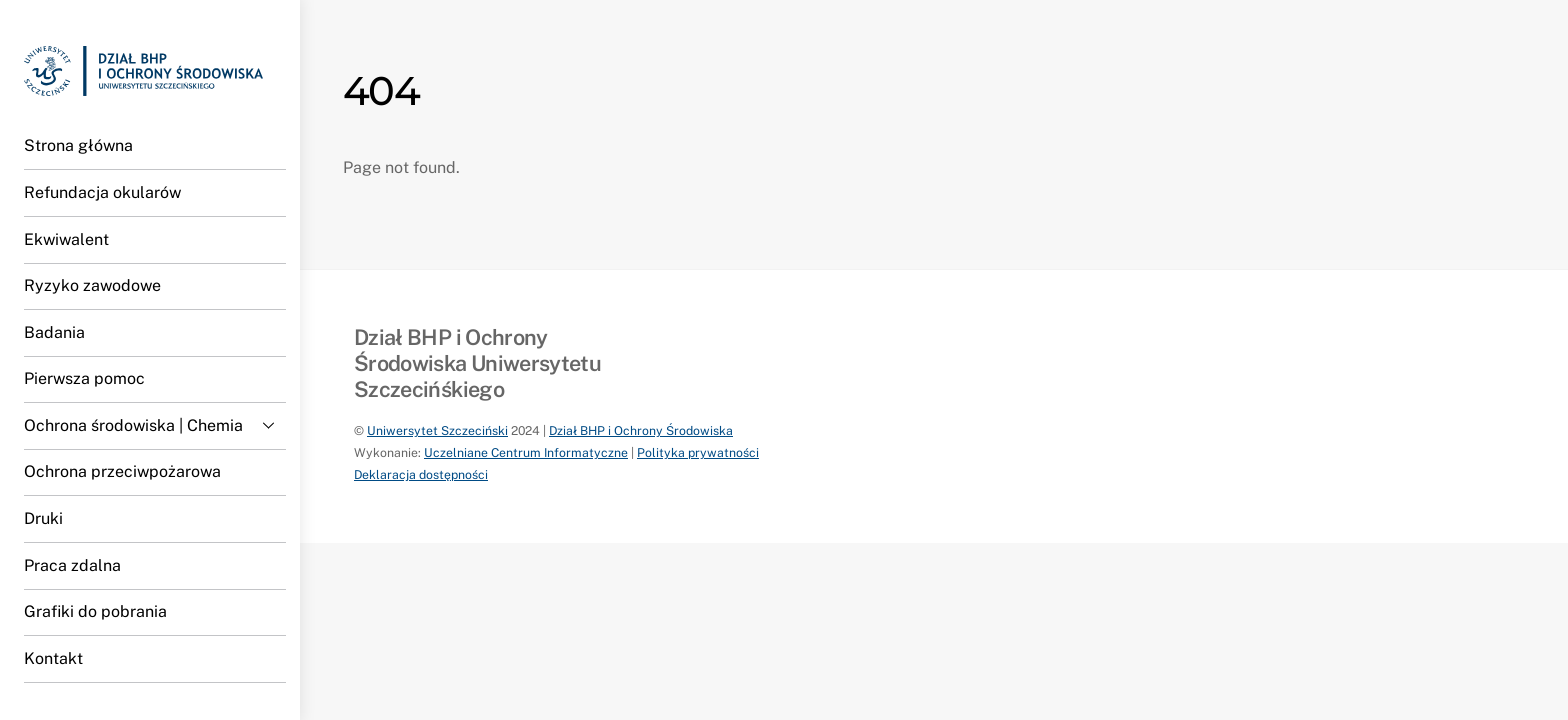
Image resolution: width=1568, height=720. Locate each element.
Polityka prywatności (698, 452)
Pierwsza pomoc (84, 378)
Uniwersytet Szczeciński (437, 430)
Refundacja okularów (102, 192)
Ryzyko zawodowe (92, 285)
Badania (54, 332)
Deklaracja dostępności (421, 474)
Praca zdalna (72, 565)
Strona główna (78, 145)
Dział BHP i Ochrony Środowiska (641, 430)
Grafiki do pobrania (95, 611)
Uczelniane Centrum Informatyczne (526, 452)
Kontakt (53, 658)
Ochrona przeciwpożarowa (122, 471)
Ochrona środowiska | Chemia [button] (155, 425)
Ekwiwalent (66, 239)
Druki (43, 518)
